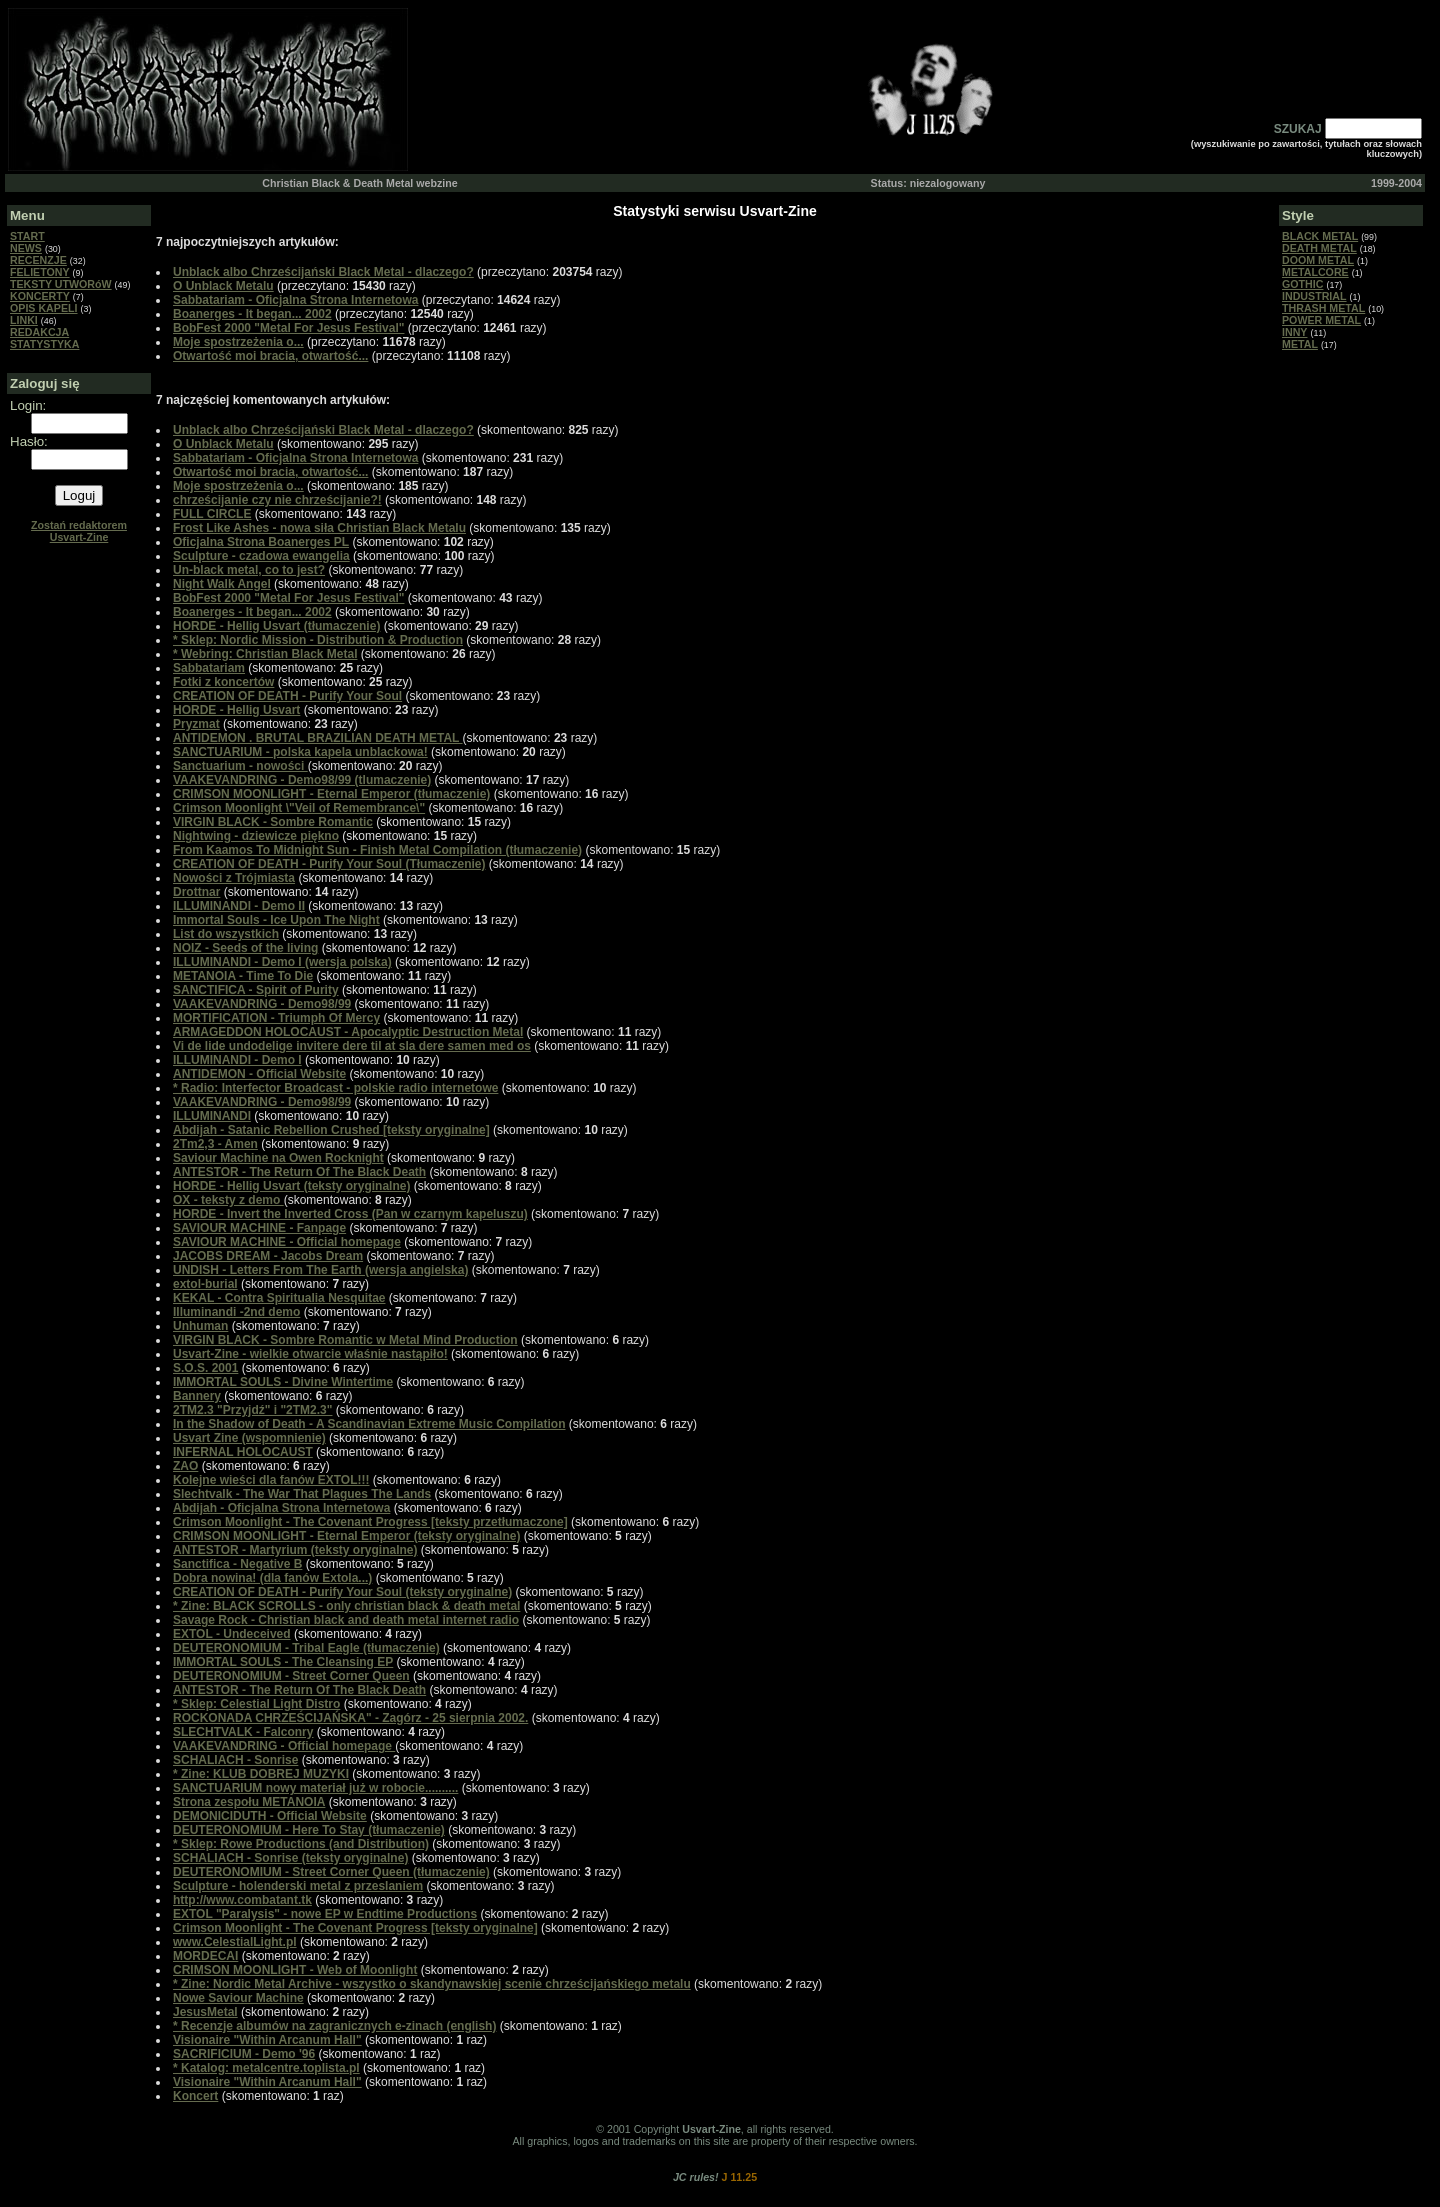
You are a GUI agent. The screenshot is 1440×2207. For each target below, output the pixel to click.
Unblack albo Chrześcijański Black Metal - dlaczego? (323, 272)
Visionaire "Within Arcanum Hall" (267, 2040)
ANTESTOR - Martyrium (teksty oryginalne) (295, 1550)
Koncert (195, 2096)
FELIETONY (40, 272)
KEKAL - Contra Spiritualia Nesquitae (279, 1298)
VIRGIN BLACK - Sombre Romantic (273, 822)
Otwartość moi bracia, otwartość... (270, 356)
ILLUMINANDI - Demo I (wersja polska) (282, 962)
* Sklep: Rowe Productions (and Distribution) (301, 1844)
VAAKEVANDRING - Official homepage (284, 1746)
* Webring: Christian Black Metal (265, 654)
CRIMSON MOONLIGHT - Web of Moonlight (295, 1970)
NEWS (26, 248)
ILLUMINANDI (212, 1116)
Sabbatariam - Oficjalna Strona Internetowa (295, 300)
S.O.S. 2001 (205, 1368)
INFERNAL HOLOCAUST (243, 1452)
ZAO (185, 1466)
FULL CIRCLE (212, 514)
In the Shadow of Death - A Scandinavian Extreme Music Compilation (369, 1424)
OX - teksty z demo (228, 1200)
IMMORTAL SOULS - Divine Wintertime (283, 1382)
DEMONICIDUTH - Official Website (270, 1816)
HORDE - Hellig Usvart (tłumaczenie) (276, 626)
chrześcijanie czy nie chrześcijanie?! (277, 500)
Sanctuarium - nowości (240, 766)
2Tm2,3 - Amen (215, 1144)
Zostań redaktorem (79, 531)
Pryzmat (196, 724)
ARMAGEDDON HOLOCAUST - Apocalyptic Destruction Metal (348, 1032)
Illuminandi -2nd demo (236, 1312)
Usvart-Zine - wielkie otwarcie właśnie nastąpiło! (310, 1354)
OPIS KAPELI (44, 308)
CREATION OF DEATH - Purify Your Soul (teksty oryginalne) (342, 1592)
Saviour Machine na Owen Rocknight (278, 1158)
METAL (1300, 344)
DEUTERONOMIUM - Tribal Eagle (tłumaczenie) (306, 1648)
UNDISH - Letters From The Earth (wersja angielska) (320, 1270)
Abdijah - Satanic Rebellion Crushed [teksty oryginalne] (331, 1130)
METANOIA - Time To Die (243, 976)
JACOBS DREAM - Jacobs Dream (268, 1256)
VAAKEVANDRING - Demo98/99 (262, 1004)
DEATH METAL (1319, 248)
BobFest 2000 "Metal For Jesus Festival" (288, 328)
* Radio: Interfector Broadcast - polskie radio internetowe (335, 1088)
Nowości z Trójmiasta (234, 878)
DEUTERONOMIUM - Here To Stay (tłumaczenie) (309, 1830)
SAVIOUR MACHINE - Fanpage (259, 1228)
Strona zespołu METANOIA (249, 1802)
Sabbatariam (209, 668)
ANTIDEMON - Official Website (259, 1074)
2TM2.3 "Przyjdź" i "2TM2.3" (252, 1410)
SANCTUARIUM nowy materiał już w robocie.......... (315, 1788)
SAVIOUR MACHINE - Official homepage (287, 1242)
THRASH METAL (1323, 308)
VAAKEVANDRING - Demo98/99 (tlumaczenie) (302, 780)
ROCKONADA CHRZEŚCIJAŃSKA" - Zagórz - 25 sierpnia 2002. (350, 1718)
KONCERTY (40, 296)
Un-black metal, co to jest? (249, 570)
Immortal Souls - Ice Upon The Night (276, 920)
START (27, 236)
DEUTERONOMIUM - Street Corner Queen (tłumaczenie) (331, 1872)
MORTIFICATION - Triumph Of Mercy (276, 1018)
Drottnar (196, 892)
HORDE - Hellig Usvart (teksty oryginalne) (291, 1186)
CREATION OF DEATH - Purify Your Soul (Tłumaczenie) (329, 864)
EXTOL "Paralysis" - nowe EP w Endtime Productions (325, 1914)
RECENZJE (38, 260)
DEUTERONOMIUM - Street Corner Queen (291, 1676)
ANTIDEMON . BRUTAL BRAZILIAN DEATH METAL (318, 738)
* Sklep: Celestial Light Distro (256, 1704)
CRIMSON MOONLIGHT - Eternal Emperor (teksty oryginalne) (346, 1536)
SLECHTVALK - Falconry (243, 1732)
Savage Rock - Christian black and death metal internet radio (346, 1620)
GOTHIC (1302, 284)
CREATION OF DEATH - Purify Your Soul (287, 696)
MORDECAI (205, 1956)
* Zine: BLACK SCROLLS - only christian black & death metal (346, 1606)
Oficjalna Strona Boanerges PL (261, 542)
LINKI (24, 320)
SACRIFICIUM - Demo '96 (244, 2054)
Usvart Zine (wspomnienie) (249, 1438)
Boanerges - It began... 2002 (252, 314)
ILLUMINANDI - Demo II (239, 906)
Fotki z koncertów (223, 682)
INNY (1294, 332)
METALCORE (1315, 272)
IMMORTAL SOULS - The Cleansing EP (283, 1662)
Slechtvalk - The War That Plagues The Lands (302, 1494)
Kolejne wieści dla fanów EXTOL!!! (271, 1480)
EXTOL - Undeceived (232, 1634)
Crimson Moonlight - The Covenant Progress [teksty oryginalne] (355, 1928)
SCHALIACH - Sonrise (235, 1760)
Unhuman (200, 1326)
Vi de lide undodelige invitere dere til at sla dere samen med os (352, 1046)
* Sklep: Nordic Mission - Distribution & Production (318, 640)
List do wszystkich (226, 934)
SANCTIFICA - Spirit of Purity (256, 990)
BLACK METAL (1320, 236)
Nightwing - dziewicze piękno (256, 836)
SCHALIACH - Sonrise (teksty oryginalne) (290, 1858)
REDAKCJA (39, 332)
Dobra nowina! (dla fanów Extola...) (272, 1578)
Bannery (197, 1396)
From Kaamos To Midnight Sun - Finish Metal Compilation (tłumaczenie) (377, 850)
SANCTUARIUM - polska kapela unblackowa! (300, 752)
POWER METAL (1321, 320)
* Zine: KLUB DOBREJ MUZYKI (261, 1774)
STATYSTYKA (44, 344)
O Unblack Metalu (223, 286)
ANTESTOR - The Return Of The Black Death (299, 1172)
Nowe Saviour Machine (238, 1998)
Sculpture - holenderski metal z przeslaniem (298, 1886)
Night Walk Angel (222, 584)
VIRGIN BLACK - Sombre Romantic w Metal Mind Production (345, 1340)
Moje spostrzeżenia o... (238, 342)
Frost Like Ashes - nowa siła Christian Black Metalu (319, 528)
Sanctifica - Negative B (237, 1564)
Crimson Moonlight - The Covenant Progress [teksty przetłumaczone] (370, 1522)
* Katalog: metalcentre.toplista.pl (266, 2068)
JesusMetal (205, 2012)
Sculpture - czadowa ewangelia (261, 556)
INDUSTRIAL (1314, 296)
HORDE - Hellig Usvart (236, 710)
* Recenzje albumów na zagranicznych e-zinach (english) (334, 2026)
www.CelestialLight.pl (235, 1942)
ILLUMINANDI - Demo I (237, 1060)
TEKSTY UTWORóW (61, 284)
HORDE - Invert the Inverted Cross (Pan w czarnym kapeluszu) (350, 1214)
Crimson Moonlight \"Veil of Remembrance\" (299, 808)
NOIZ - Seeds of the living (245, 948)
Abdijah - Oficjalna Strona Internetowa (281, 1508)
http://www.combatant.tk (242, 1900)
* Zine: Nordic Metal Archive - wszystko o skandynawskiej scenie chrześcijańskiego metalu (432, 1984)
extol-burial (205, 1284)
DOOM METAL (1318, 260)
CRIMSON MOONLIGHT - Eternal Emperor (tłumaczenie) (331, 794)
